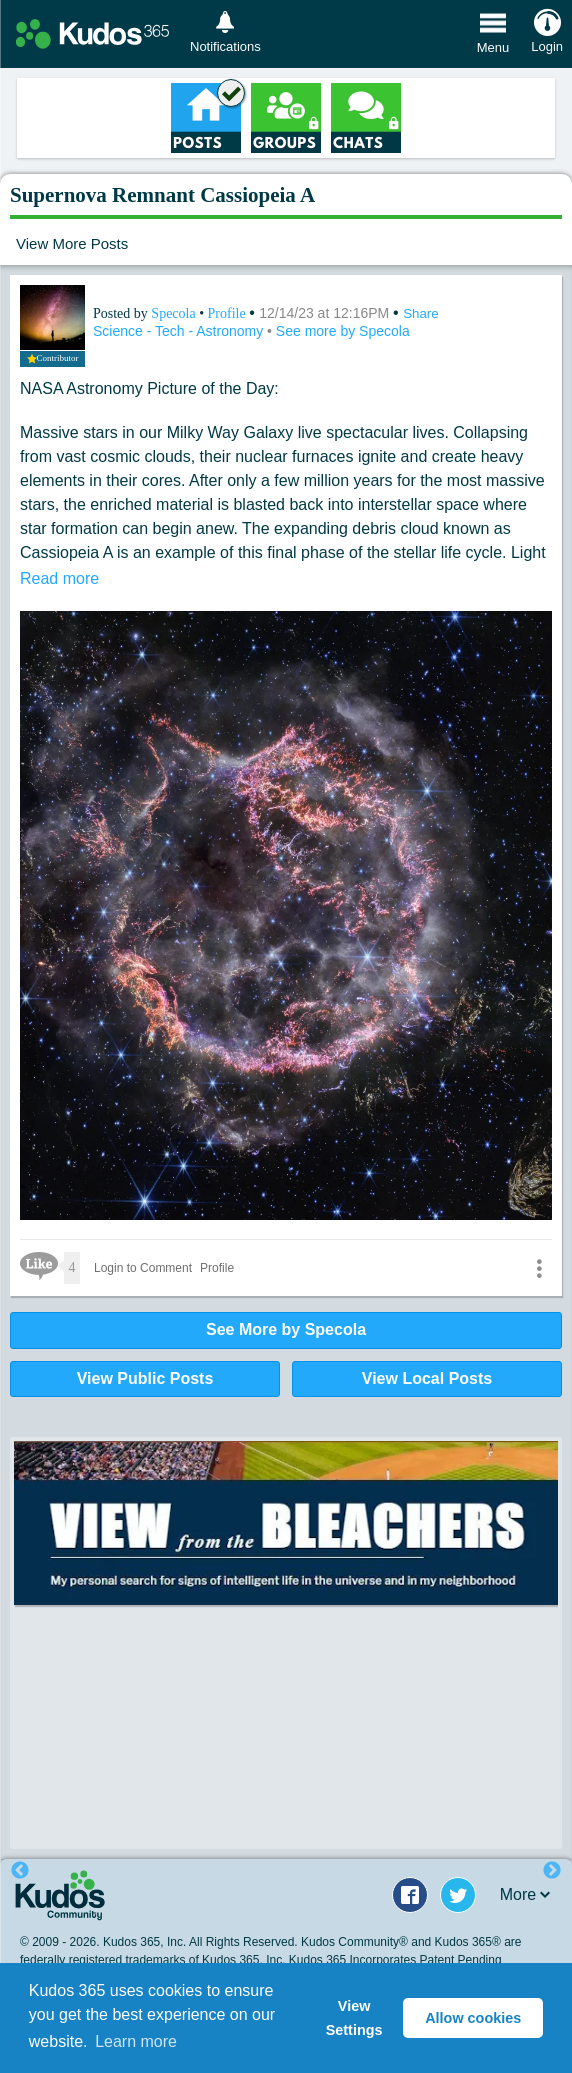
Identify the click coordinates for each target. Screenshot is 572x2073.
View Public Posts (145, 1378)
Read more (59, 578)
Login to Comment (143, 1268)
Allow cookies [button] (473, 2018)
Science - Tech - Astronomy (180, 331)
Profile (227, 313)
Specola (175, 313)
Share (421, 313)
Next (552, 1871)
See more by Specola (343, 331)
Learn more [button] (136, 2041)
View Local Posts (427, 1378)
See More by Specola (286, 1329)
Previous (20, 1871)
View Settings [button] (354, 2018)
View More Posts (72, 243)
